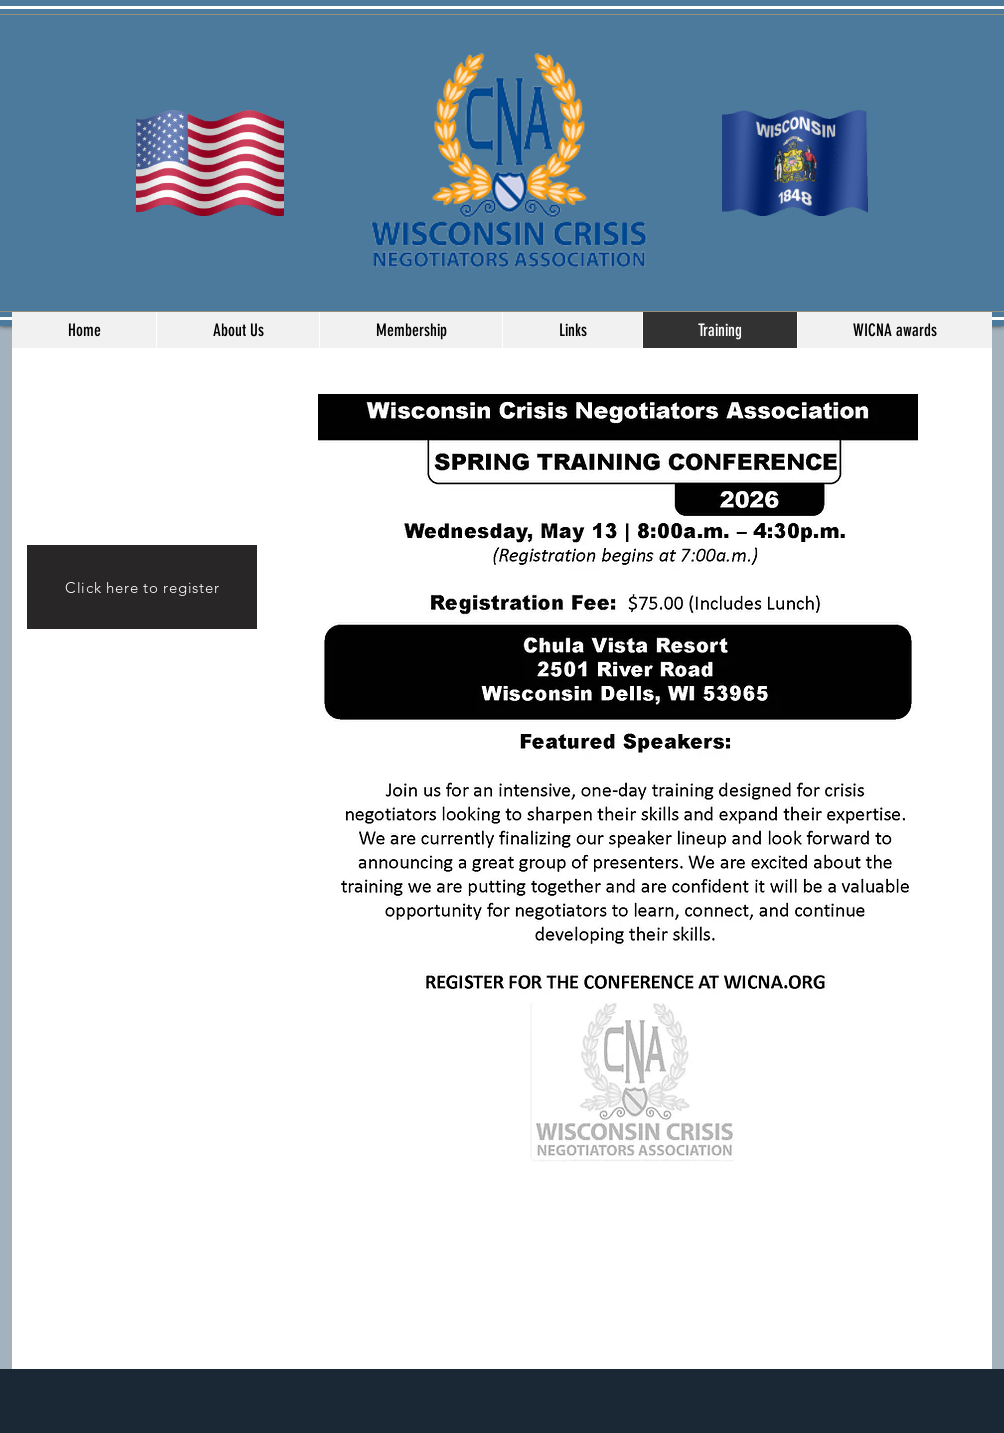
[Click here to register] (142, 587)
